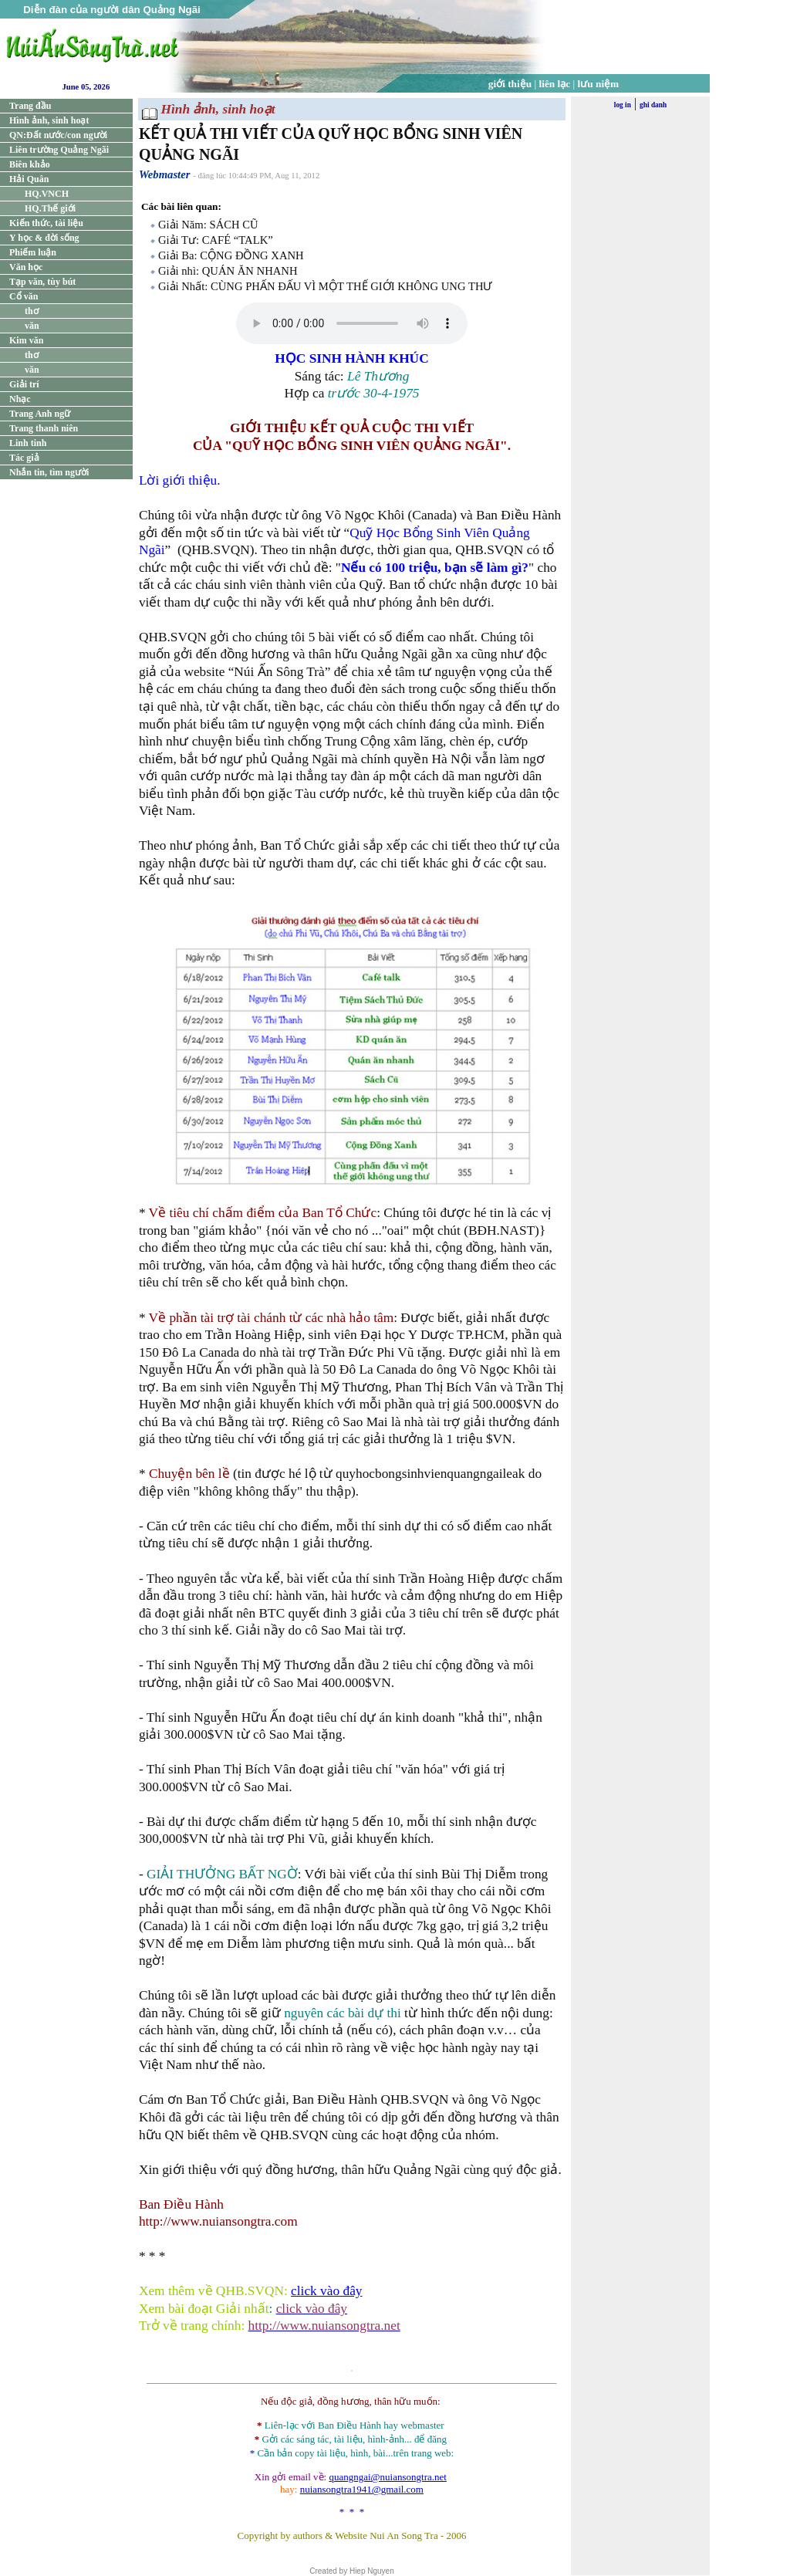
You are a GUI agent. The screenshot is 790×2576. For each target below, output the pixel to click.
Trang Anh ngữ (39, 413)
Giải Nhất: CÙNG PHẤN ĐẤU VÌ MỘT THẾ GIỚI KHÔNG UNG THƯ (325, 286)
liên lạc (555, 84)
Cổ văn (23, 296)
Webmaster (165, 174)
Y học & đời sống (44, 237)
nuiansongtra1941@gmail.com (362, 2489)
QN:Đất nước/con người (58, 135)
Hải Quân (29, 179)
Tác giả (24, 457)
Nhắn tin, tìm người (49, 472)
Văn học (25, 267)
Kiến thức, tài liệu (46, 223)
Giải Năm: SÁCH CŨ (208, 224)
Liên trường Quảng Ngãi (59, 149)
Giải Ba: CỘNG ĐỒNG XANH (231, 255)
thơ (32, 311)
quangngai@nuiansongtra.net (387, 2477)
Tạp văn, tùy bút (42, 281)
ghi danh (653, 105)
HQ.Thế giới (50, 208)
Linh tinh (27, 443)
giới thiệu (510, 84)
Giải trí (24, 384)
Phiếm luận (32, 252)
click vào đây (326, 2291)
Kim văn (26, 340)
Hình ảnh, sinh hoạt (49, 120)
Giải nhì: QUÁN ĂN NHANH (228, 271)
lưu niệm (599, 84)
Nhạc (20, 399)
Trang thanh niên (43, 428)
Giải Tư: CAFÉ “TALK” (215, 240)
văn (32, 325)
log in (622, 105)
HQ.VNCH (47, 193)
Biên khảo (29, 164)
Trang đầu (30, 105)
